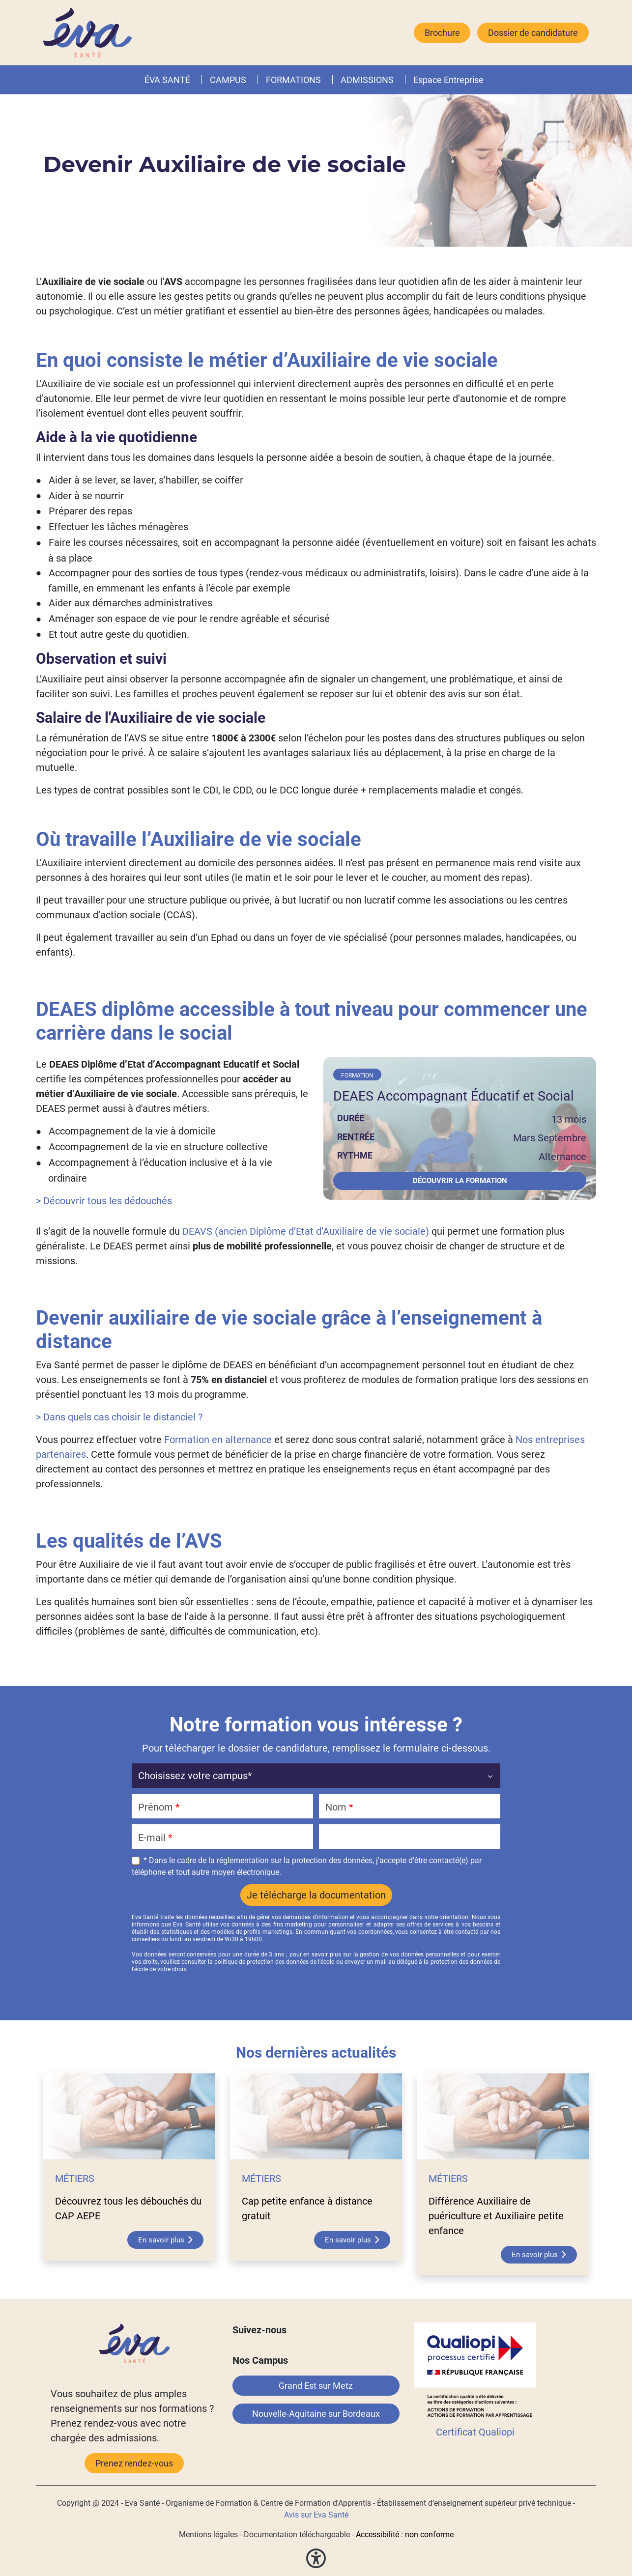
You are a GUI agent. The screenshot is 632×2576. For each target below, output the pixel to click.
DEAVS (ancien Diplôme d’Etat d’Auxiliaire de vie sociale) (305, 1231)
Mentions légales (208, 2534)
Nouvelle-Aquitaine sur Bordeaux (316, 2413)
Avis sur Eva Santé (316, 2514)
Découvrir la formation (460, 1180)
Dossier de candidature (533, 33)
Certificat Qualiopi (475, 2432)
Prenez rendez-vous (134, 2463)
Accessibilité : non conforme (405, 2534)
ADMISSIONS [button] (367, 80)
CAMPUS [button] (228, 80)
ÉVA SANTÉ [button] (167, 80)
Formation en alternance (218, 1439)
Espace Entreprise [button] (448, 80)
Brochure (442, 33)
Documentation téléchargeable (297, 2534)
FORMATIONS (293, 80)
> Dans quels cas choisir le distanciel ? (119, 1417)
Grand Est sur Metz (316, 2385)
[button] (323, 79)
